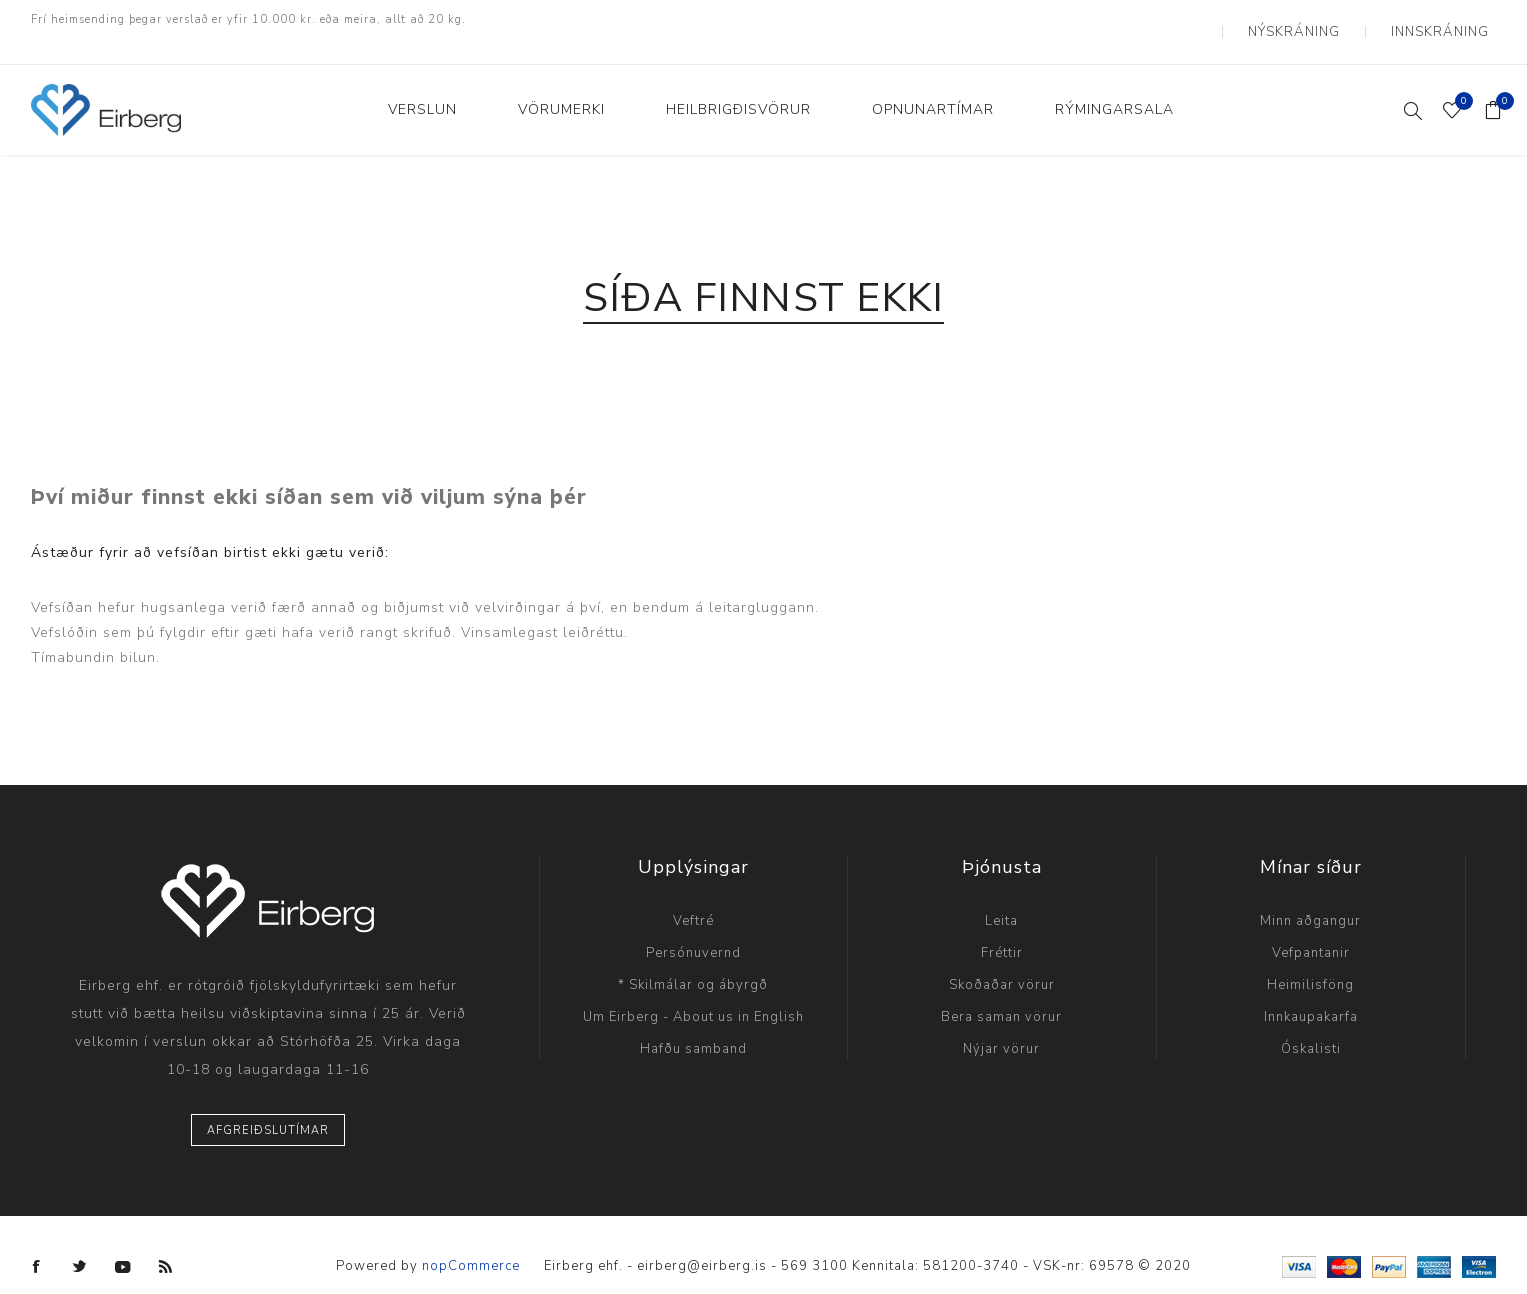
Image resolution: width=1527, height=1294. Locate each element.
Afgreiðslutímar (268, 1106)
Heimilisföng (1310, 961)
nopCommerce (471, 1243)
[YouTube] (123, 1243)
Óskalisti (1311, 1025)
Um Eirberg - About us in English (693, 993)
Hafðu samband (693, 1025)
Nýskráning (1322, 20)
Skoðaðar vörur (1002, 961)
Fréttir (1002, 929)
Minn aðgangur (1310, 897)
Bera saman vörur (1001, 993)
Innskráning (1449, 20)
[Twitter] (80, 1243)
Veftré (693, 897)
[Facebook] (37, 1243)
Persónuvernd (693, 929)
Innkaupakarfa (1311, 993)
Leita (1001, 897)
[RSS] (166, 1243)
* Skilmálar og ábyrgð (693, 961)
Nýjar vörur (1001, 1025)
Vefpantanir (1311, 929)
